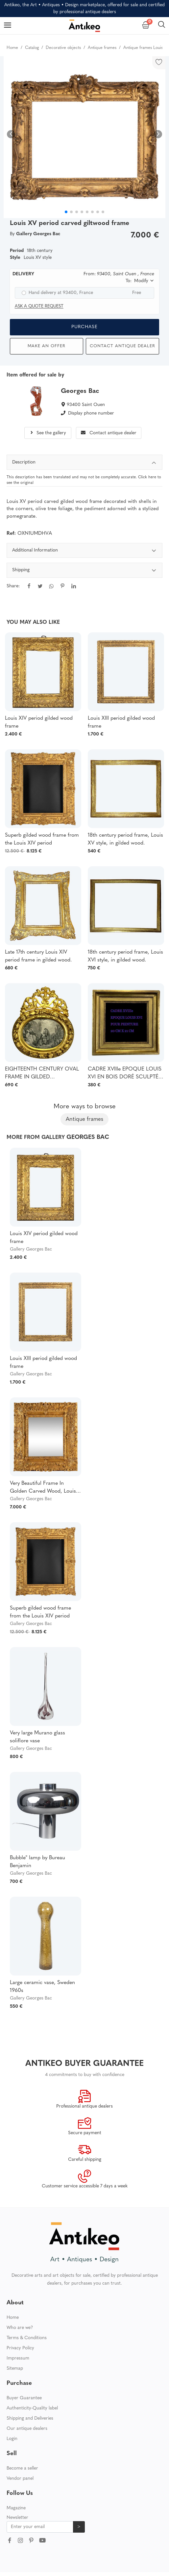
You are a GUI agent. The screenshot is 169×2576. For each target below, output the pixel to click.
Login (12, 2438)
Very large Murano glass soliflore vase (37, 1737)
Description (84, 463)
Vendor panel (20, 2478)
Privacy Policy (20, 2348)
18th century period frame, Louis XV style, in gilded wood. (125, 839)
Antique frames (84, 1119)
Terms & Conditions (27, 2338)
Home (13, 2317)
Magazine (16, 2508)
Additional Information (84, 551)
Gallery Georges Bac (31, 1249)
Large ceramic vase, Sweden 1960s (42, 1986)
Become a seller (22, 2468)
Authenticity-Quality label (32, 2408)
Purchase (84, 327)
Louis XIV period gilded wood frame (39, 722)
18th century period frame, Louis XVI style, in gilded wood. (125, 956)
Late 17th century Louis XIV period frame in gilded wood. (38, 956)
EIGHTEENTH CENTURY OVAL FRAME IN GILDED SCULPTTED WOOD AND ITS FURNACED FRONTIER (42, 1074)
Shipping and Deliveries (30, 2418)
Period (17, 250)
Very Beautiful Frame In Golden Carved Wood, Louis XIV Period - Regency (43, 1488)
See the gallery (47, 433)
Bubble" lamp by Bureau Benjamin (37, 1861)
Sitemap (15, 2368)
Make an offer (46, 346)
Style (15, 257)
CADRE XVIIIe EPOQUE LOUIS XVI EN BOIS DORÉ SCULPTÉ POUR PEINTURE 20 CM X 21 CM (124, 1074)
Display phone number (91, 413)
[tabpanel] (84, 572)
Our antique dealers (27, 2428)
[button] (158, 134)
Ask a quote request (39, 306)
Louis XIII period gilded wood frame (121, 722)
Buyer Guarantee (24, 2398)
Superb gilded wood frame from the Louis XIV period (42, 839)
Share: (13, 586)
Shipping (84, 571)
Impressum (18, 2358)
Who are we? (20, 2327)
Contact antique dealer (122, 346)
